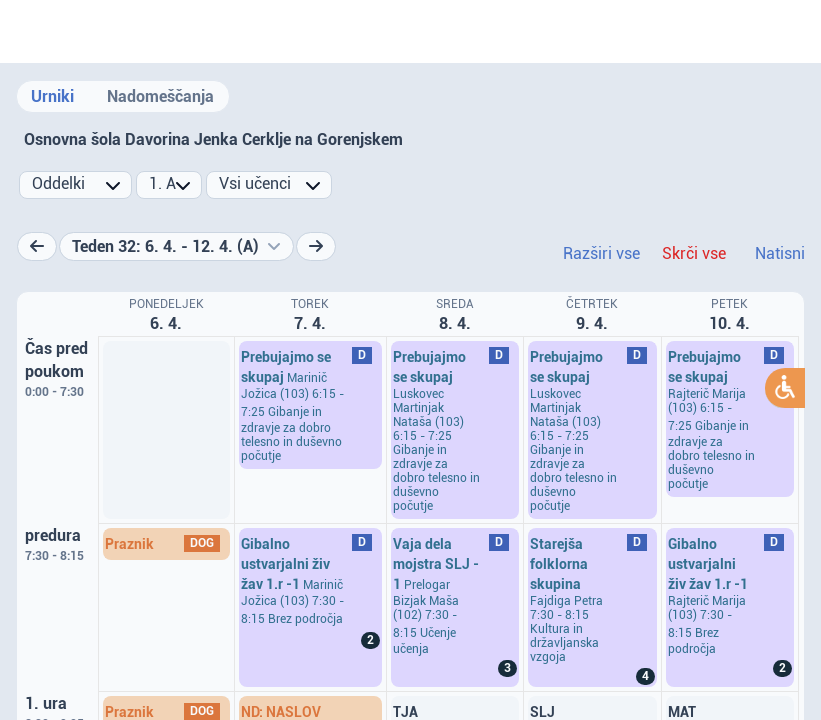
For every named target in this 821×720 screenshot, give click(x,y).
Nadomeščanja (160, 96)
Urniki (52, 96)
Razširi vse (601, 253)
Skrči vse (694, 253)
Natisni (780, 253)
